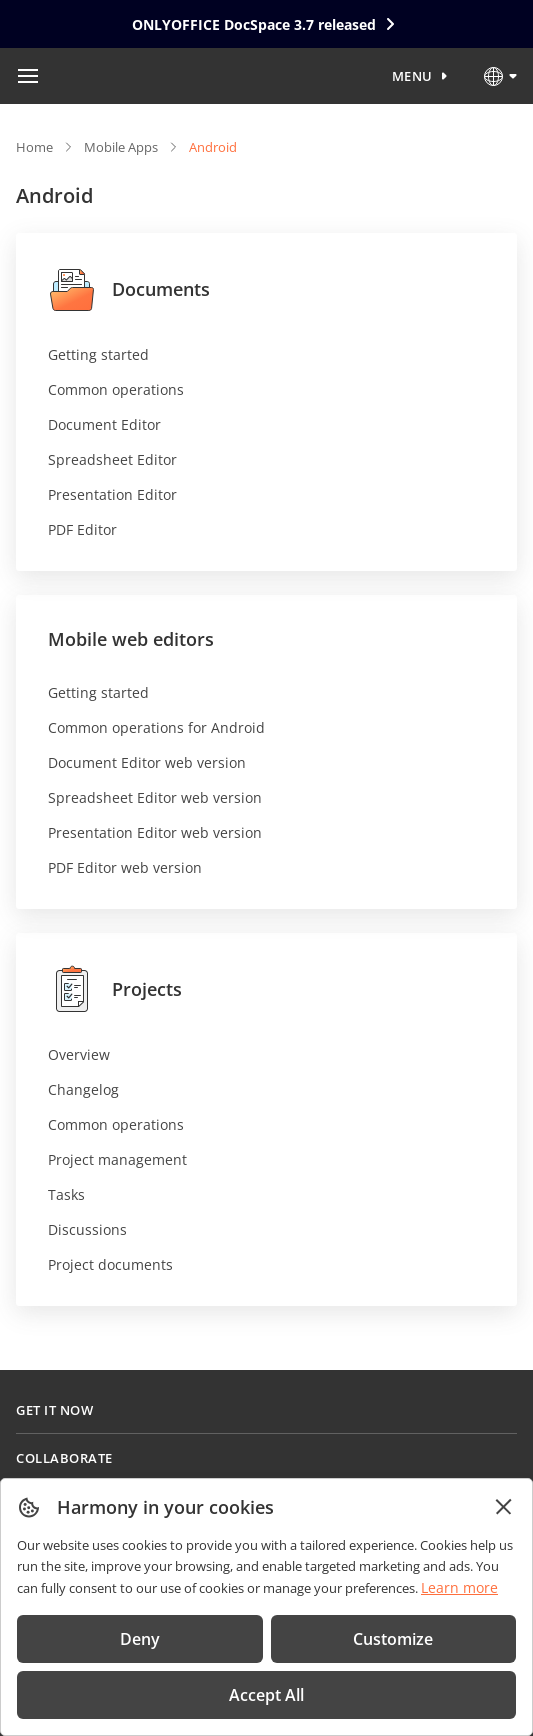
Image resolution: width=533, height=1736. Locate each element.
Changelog (83, 1089)
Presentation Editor (112, 494)
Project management (117, 1159)
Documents (129, 289)
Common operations (116, 389)
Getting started (98, 354)
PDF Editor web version (125, 867)
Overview (79, 1054)
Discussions (87, 1229)
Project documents (110, 1264)
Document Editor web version (147, 762)
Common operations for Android (156, 727)
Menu (412, 76)
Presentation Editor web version (155, 832)
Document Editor (104, 424)
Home (34, 147)
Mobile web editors (131, 639)
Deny (140, 1639)
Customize (393, 1639)
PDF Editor (82, 529)
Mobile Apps (121, 147)
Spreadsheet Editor (112, 459)
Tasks (66, 1194)
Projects (115, 989)
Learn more (459, 1587)
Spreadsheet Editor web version (155, 797)
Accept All (266, 1695)
